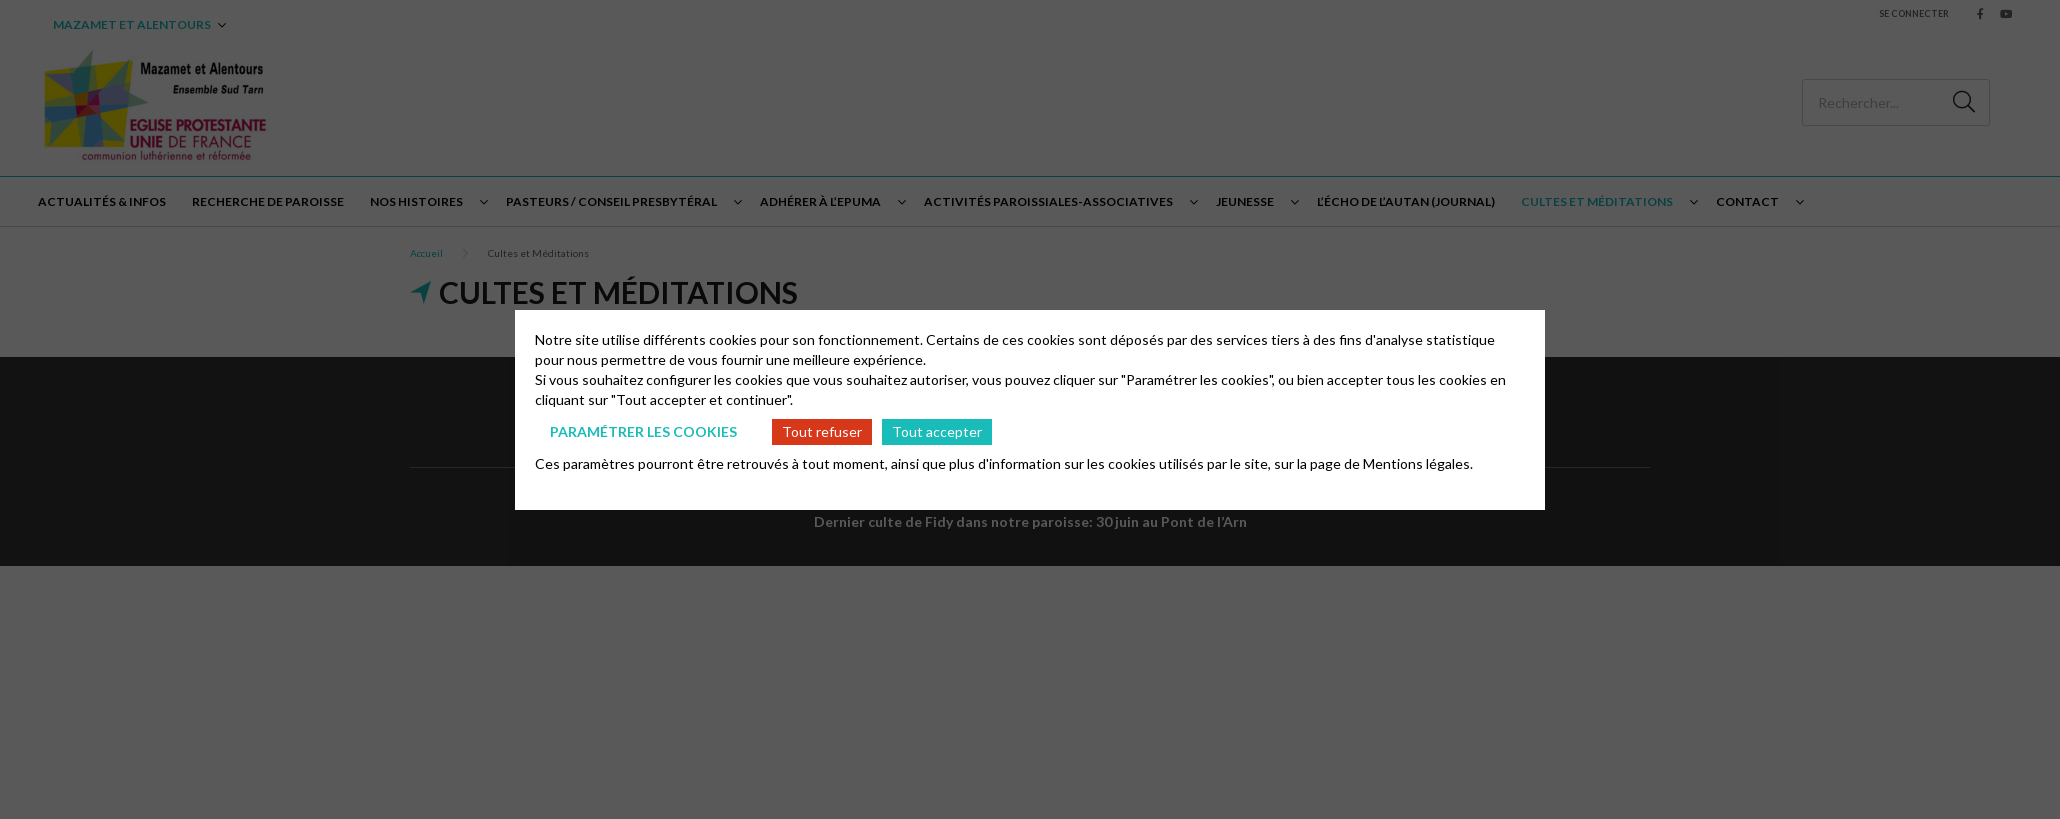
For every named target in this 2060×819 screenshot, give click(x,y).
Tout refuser (822, 431)
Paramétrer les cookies (643, 431)
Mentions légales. (1418, 463)
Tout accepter (937, 431)
